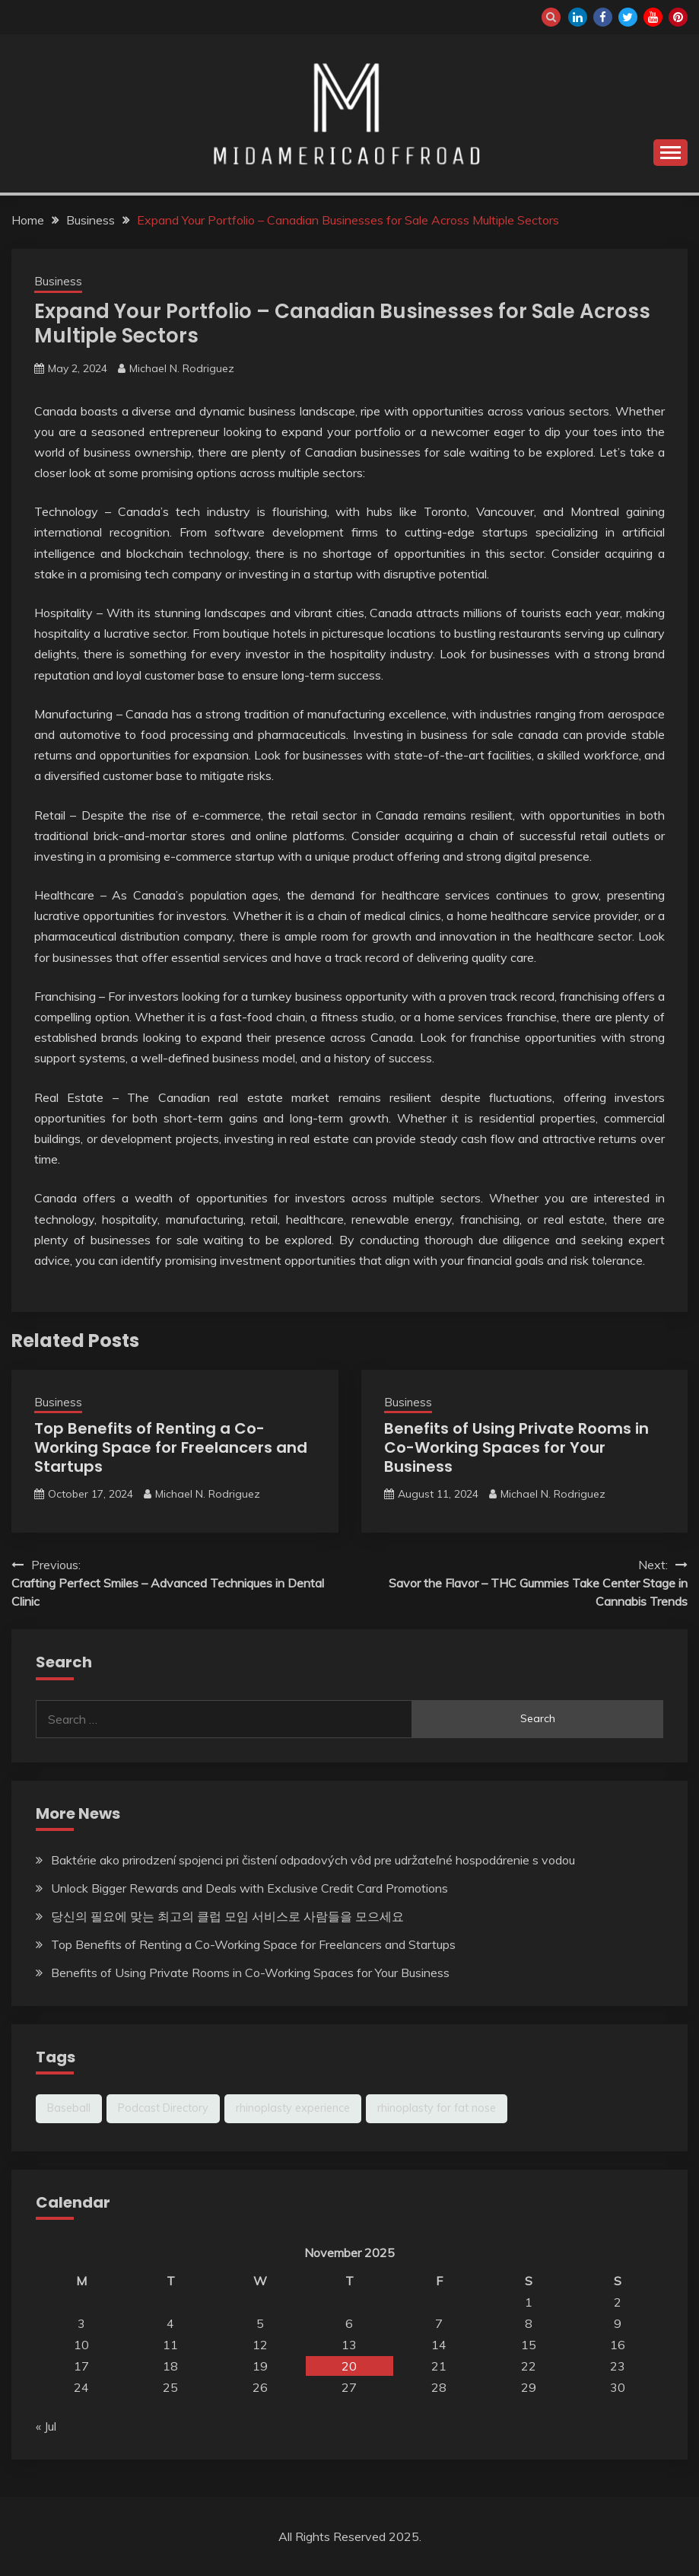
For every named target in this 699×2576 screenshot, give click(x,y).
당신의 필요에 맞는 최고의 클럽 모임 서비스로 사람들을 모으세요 (227, 1916)
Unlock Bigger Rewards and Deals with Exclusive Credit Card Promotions (249, 1888)
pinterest (678, 17)
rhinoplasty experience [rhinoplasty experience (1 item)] (293, 2108)
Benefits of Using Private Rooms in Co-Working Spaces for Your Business (516, 1447)
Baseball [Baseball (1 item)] (69, 2108)
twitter (627, 17)
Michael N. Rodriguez (181, 368)
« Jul (46, 2426)
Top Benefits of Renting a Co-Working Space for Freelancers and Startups (170, 1447)
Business (58, 281)
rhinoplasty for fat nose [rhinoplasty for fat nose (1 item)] (436, 2108)
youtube (652, 17)
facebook (602, 17)
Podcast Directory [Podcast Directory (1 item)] (163, 2108)
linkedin (577, 17)
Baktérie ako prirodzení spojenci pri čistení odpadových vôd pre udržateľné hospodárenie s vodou (313, 1860)
